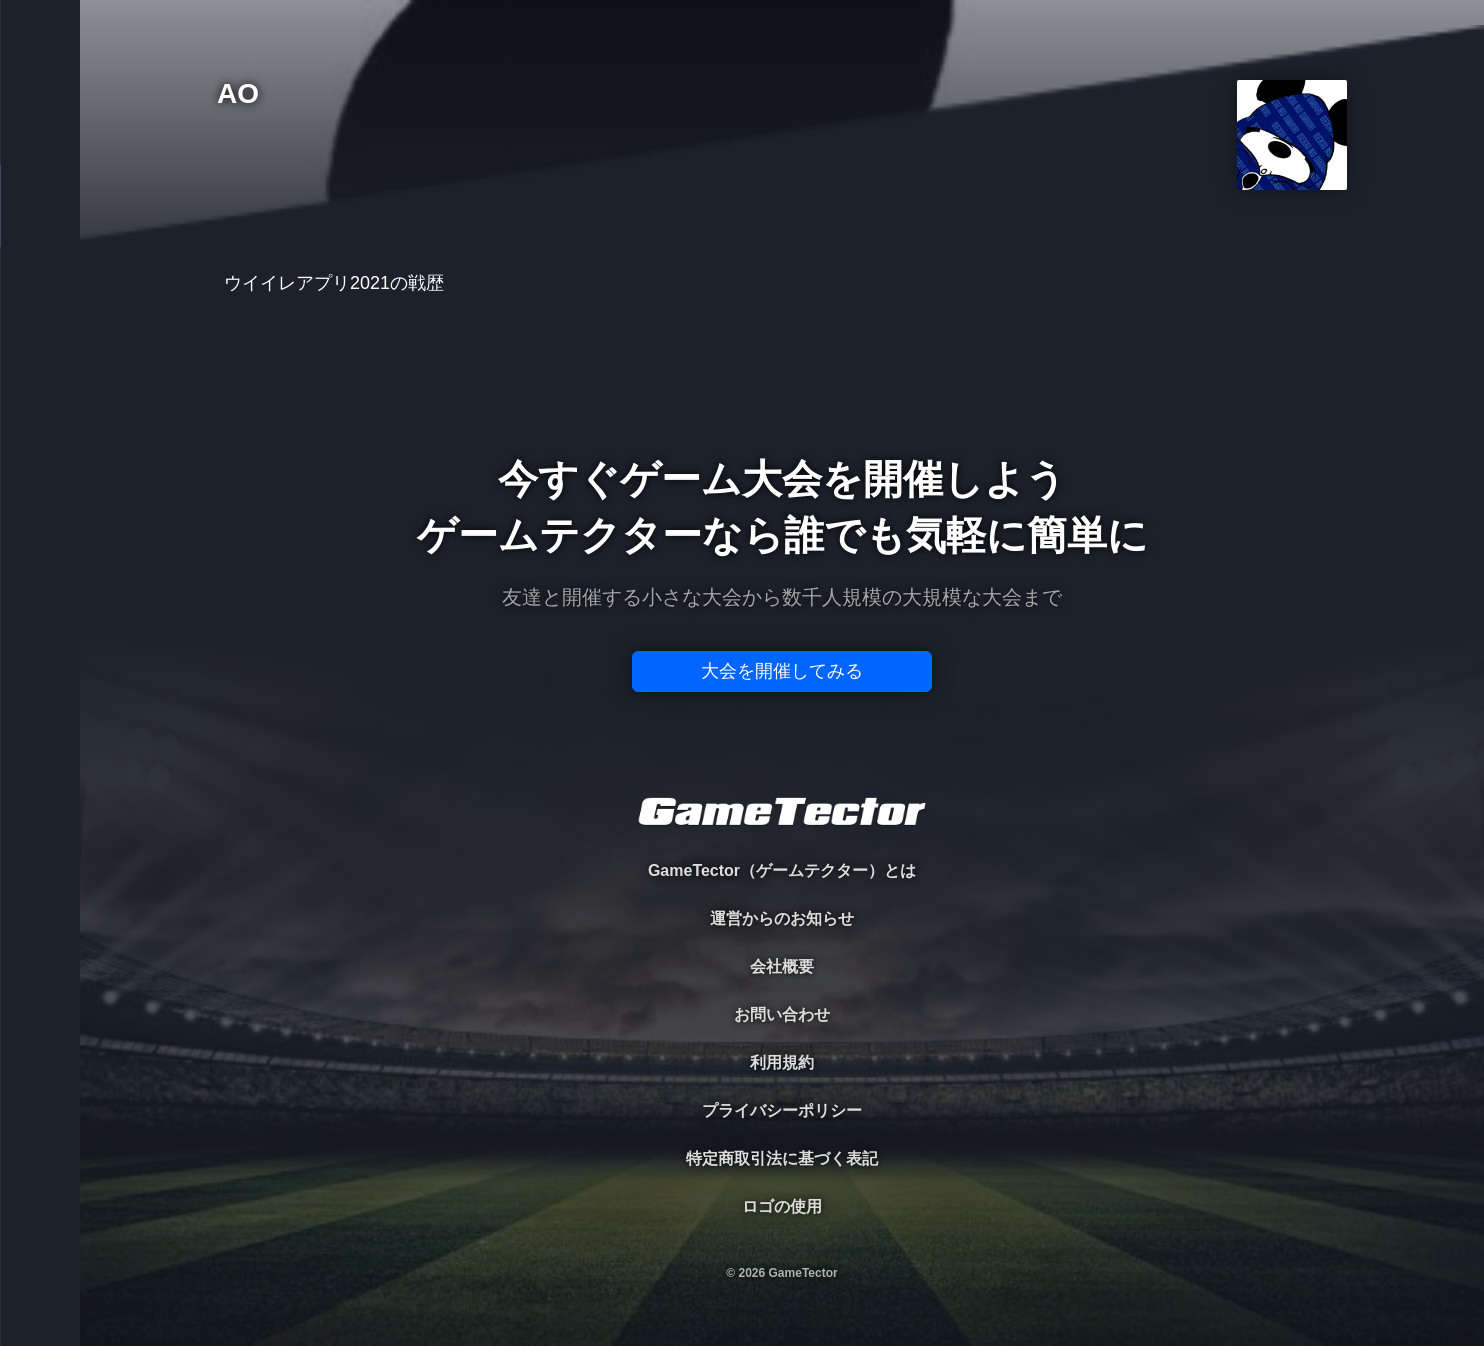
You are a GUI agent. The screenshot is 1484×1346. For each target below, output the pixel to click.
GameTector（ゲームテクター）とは (782, 870)
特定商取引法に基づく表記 (782, 1158)
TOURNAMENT (39, 141)
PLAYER (40, 223)
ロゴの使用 (782, 1206)
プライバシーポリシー (782, 1110)
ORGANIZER (40, 305)
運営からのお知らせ (782, 918)
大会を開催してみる (782, 671)
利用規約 (782, 1062)
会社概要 (782, 966)
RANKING (39, 387)
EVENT (40, 469)
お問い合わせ (782, 1014)
